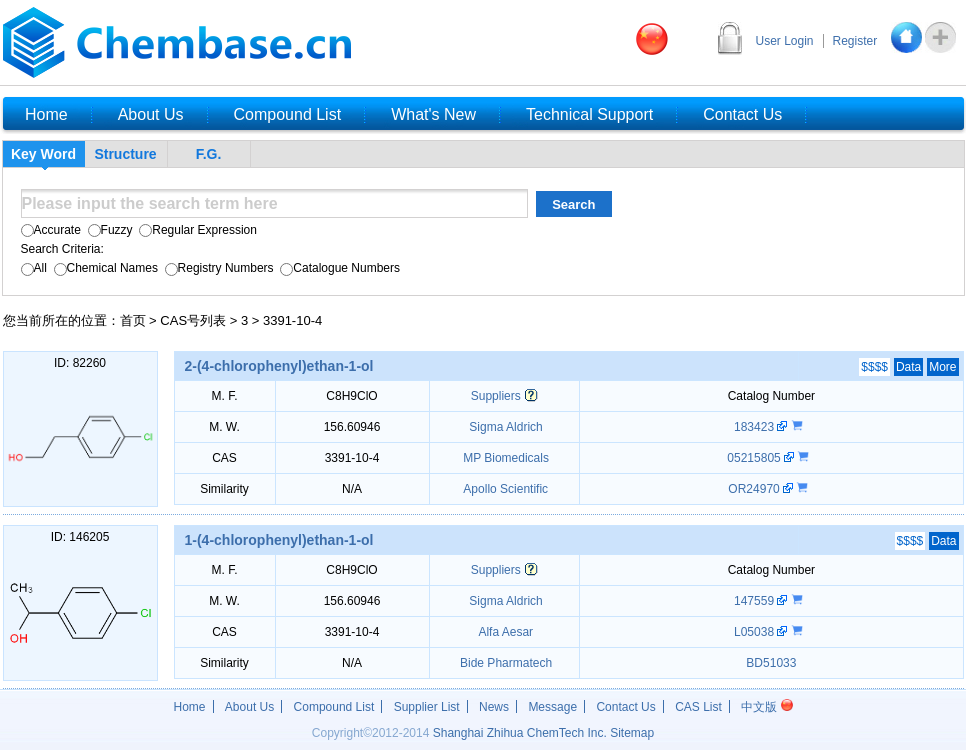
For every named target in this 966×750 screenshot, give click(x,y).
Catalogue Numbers (338, 268)
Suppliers (496, 396)
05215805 (755, 458)
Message (552, 707)
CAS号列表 (193, 320)
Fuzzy (108, 230)
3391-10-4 (292, 320)
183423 (755, 427)
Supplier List (427, 707)
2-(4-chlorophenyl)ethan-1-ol (279, 366)
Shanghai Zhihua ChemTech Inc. (520, 733)
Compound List (334, 707)
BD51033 (771, 663)
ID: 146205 (80, 537)
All (34, 268)
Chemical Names (104, 268)
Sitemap (632, 733)
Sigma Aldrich (504, 427)
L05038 (755, 632)
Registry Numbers (217, 268)
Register (855, 41)
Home (190, 707)
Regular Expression (196, 230)
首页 (133, 320)
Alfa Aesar (504, 632)
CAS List (698, 707)
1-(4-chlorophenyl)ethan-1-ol (279, 540)
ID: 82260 (80, 363)
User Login (785, 41)
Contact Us (625, 707)
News (494, 707)
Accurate (51, 230)
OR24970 (755, 489)
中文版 (766, 707)
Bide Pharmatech (504, 663)
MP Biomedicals (504, 458)
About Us (249, 707)
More (942, 367)
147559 (755, 601)
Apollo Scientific (504, 489)
